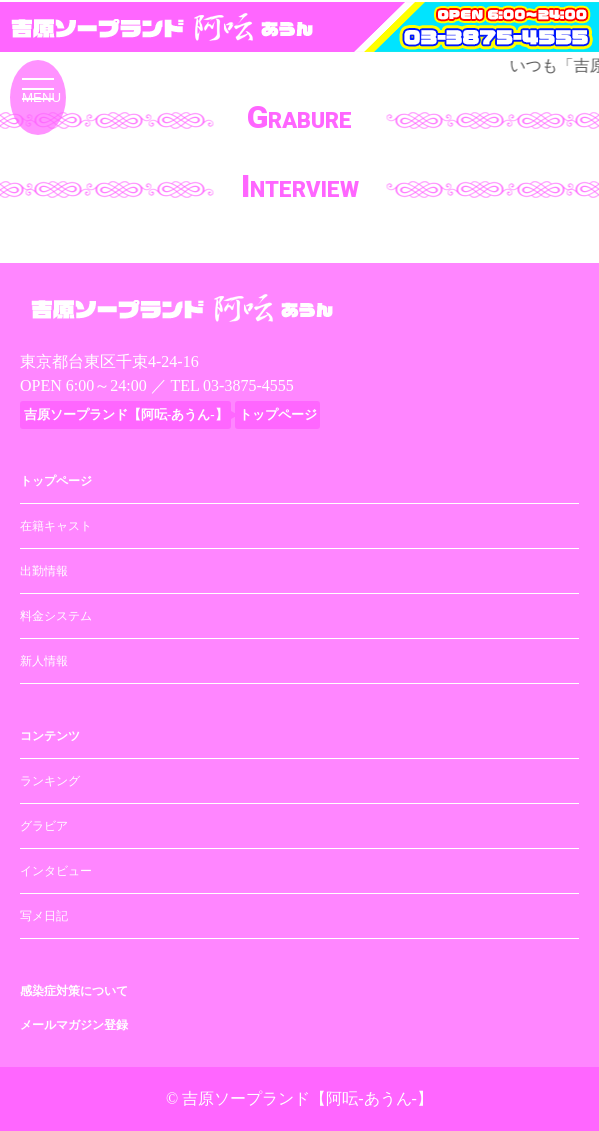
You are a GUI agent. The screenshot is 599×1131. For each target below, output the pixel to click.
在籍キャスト (56, 526)
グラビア (44, 826)
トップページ (56, 481)
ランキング (50, 781)
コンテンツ (50, 736)
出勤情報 (44, 571)
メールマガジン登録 (74, 1025)
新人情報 (44, 661)
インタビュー (56, 871)
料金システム (56, 616)
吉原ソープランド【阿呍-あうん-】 (307, 1098)
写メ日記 (44, 916)
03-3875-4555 (248, 385)
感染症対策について (74, 991)
